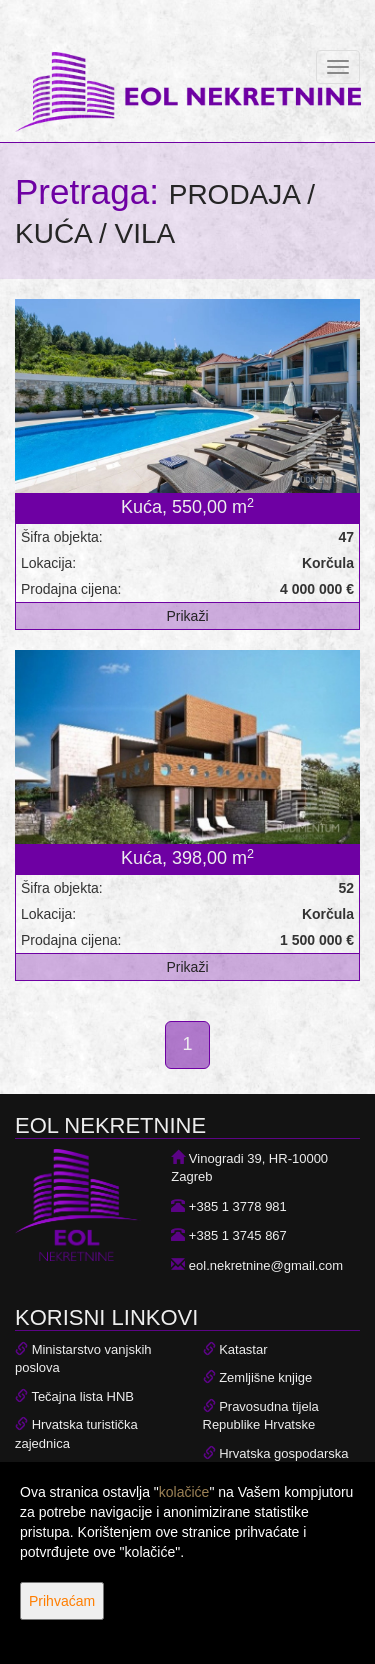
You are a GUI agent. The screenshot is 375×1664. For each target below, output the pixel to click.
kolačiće (184, 1492)
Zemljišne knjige (265, 1377)
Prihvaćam (62, 1601)
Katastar (243, 1349)
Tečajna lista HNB (82, 1396)
